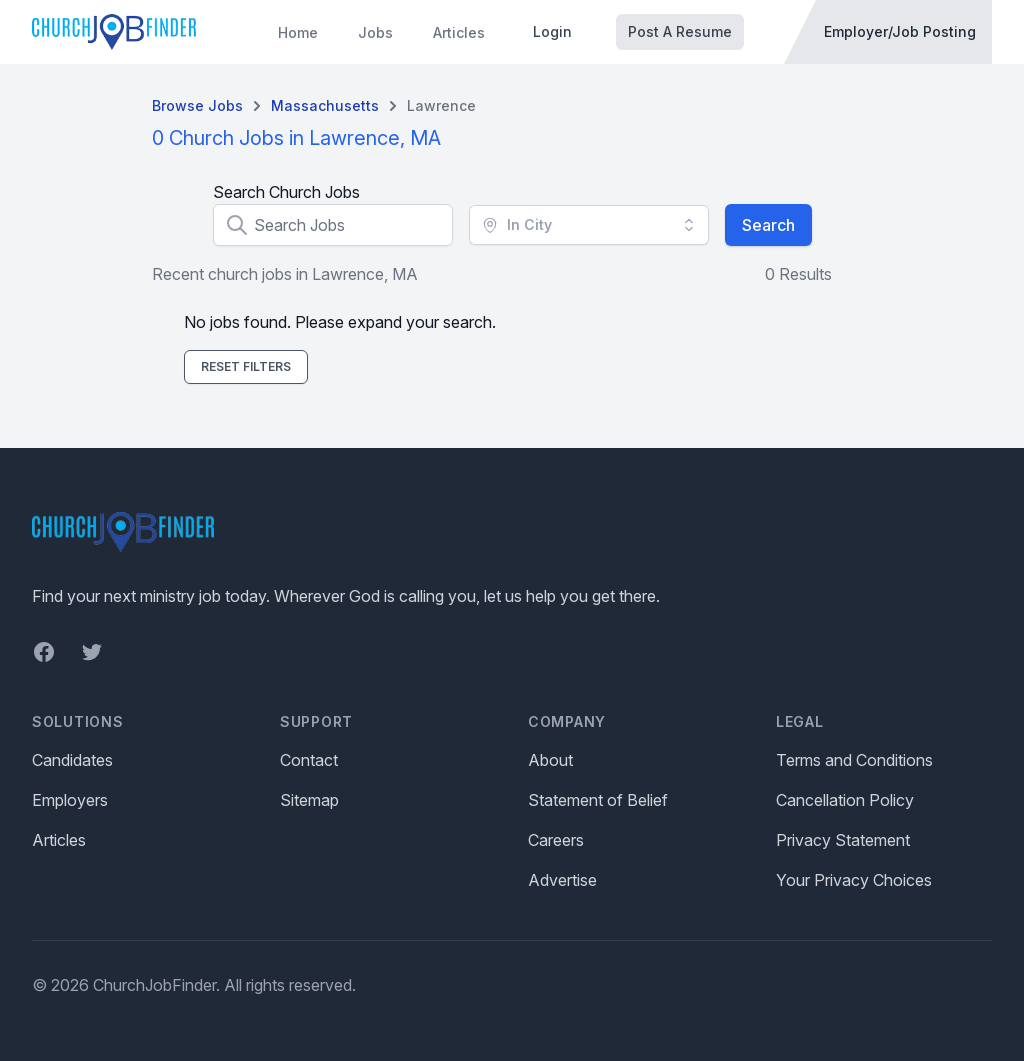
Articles (459, 32)
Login (552, 31)
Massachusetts (325, 105)
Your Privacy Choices (854, 880)
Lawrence (441, 105)
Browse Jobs (197, 105)
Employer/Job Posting (900, 31)
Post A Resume (680, 31)
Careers (556, 840)
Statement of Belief (598, 800)
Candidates (72, 760)
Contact (309, 760)
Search (768, 225)
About (550, 760)
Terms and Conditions (854, 760)
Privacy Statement (843, 840)
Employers (70, 800)
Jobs (375, 32)
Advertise (562, 880)
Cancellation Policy (845, 800)
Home (298, 32)
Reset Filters (246, 366)
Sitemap (309, 800)
